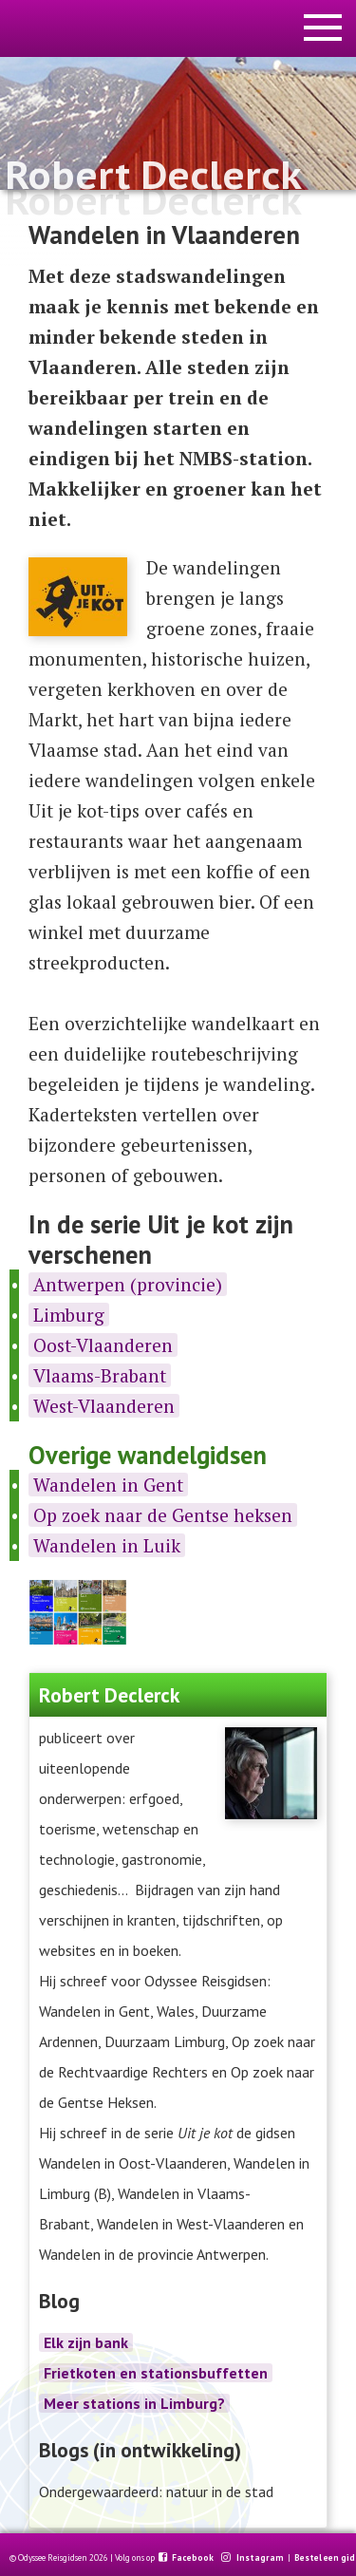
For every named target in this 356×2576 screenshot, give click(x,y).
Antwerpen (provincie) (127, 1284)
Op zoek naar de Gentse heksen (162, 1515)
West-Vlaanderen (104, 1406)
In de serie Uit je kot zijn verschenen (160, 1239)
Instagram (261, 2558)
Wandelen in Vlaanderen (164, 234)
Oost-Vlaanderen (103, 1345)
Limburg (68, 1314)
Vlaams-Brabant (99, 1375)
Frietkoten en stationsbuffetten (156, 2372)
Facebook (193, 2558)
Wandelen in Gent (108, 1484)
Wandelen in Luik (106, 1545)
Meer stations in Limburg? (134, 2403)
